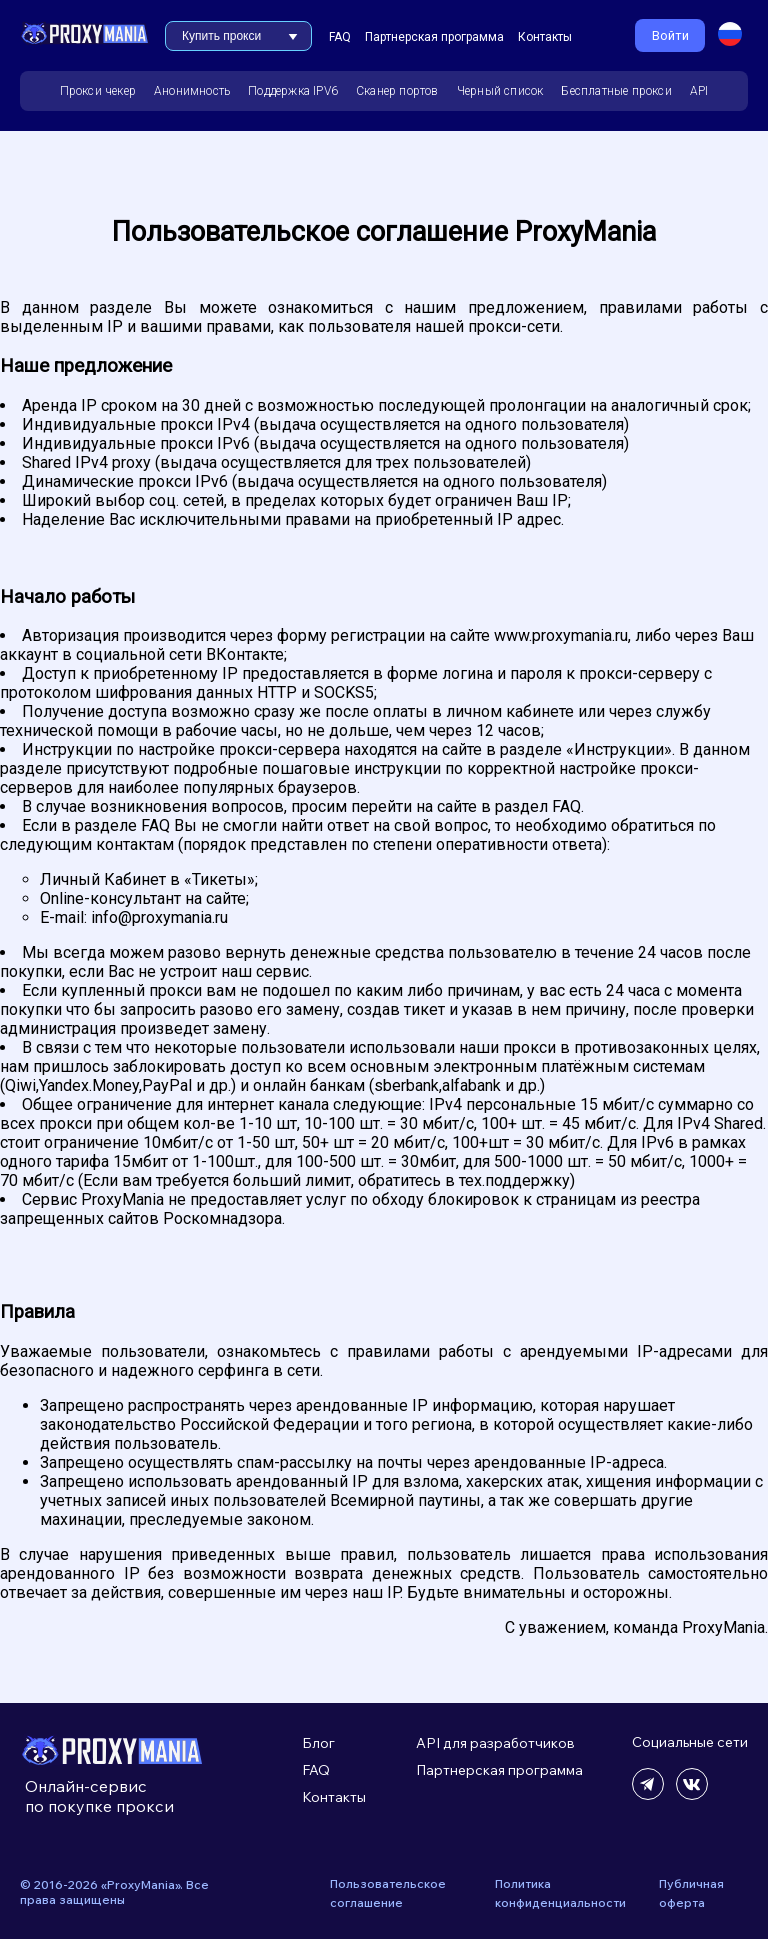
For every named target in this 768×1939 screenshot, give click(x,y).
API (699, 91)
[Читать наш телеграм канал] (648, 1794)
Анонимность (192, 91)
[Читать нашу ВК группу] (692, 1794)
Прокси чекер (98, 91)
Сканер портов (397, 91)
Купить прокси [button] (221, 36)
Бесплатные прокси (616, 91)
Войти (670, 35)
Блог (318, 1743)
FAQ (340, 37)
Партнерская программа (434, 37)
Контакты (545, 37)
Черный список (500, 91)
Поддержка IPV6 (293, 91)
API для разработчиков (495, 1743)
